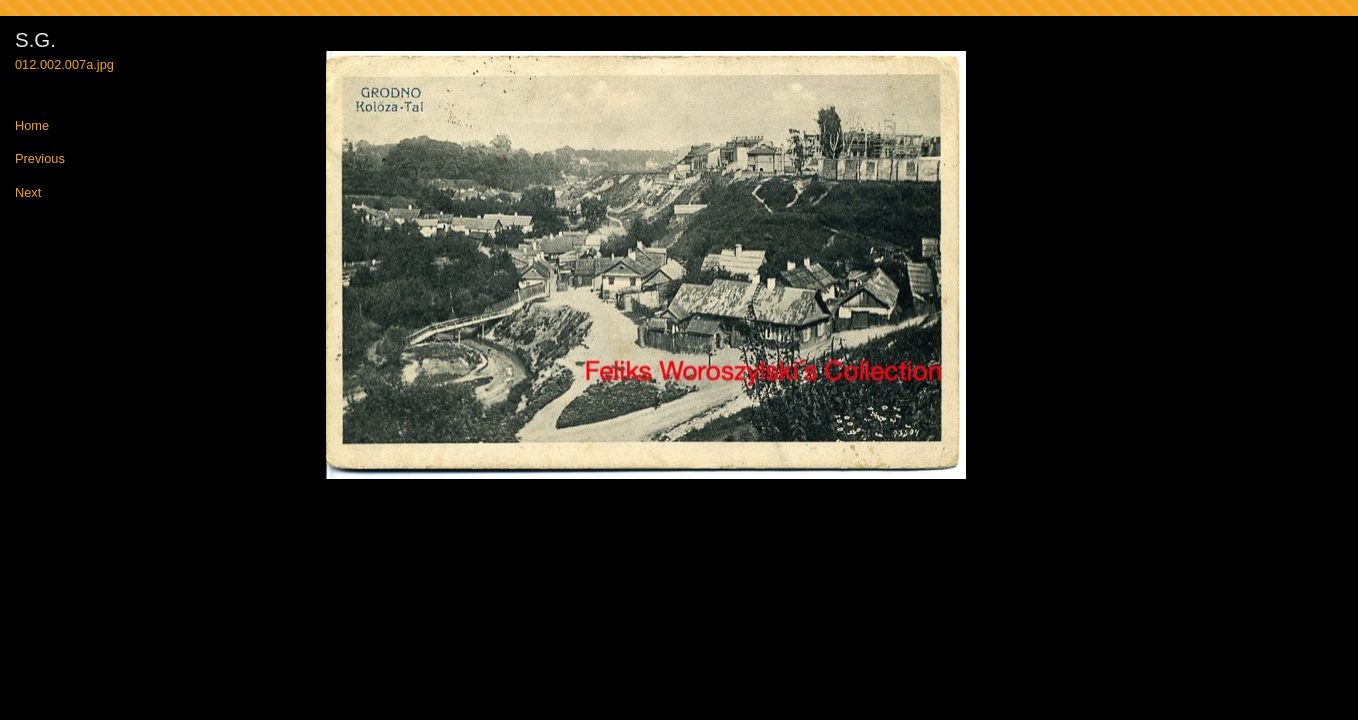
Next (28, 193)
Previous (40, 159)
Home (32, 126)
